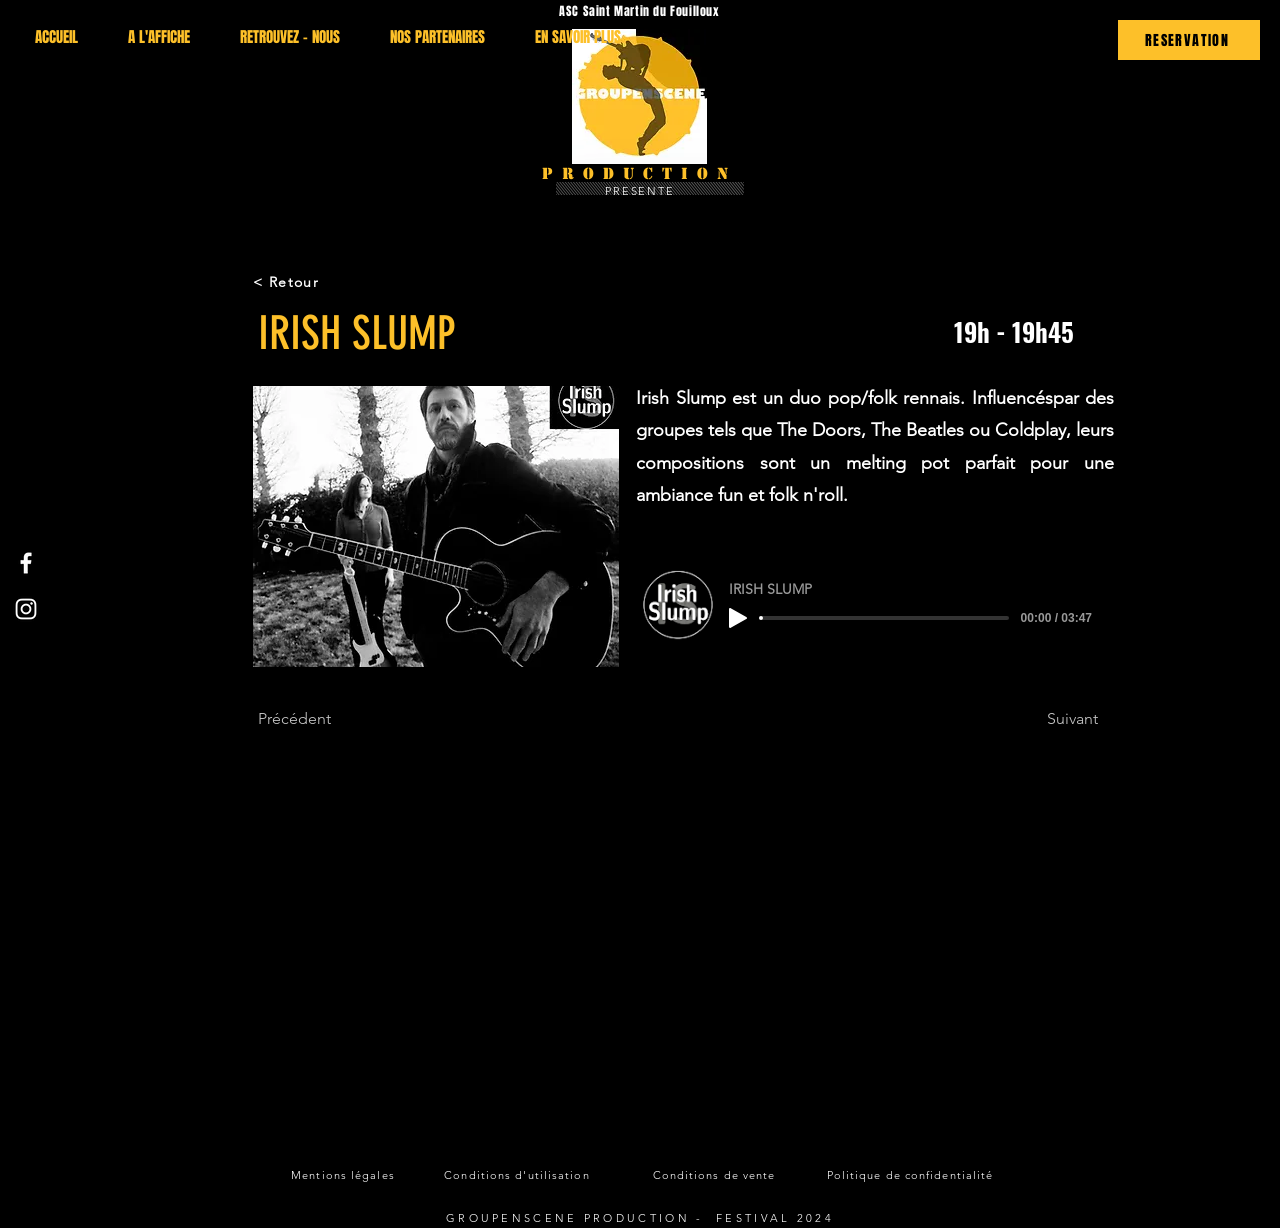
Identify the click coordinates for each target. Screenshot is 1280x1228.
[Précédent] (324, 719)
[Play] (738, 618)
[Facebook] (26, 563)
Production (639, 173)
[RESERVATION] (1189, 40)
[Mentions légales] (345, 1175)
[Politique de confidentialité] (912, 1175)
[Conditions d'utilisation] (519, 1175)
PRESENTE (640, 191)
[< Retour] (324, 282)
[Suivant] (1048, 719)
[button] (436, 526)
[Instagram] (26, 609)
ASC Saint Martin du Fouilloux (639, 11)
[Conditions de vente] (716, 1175)
